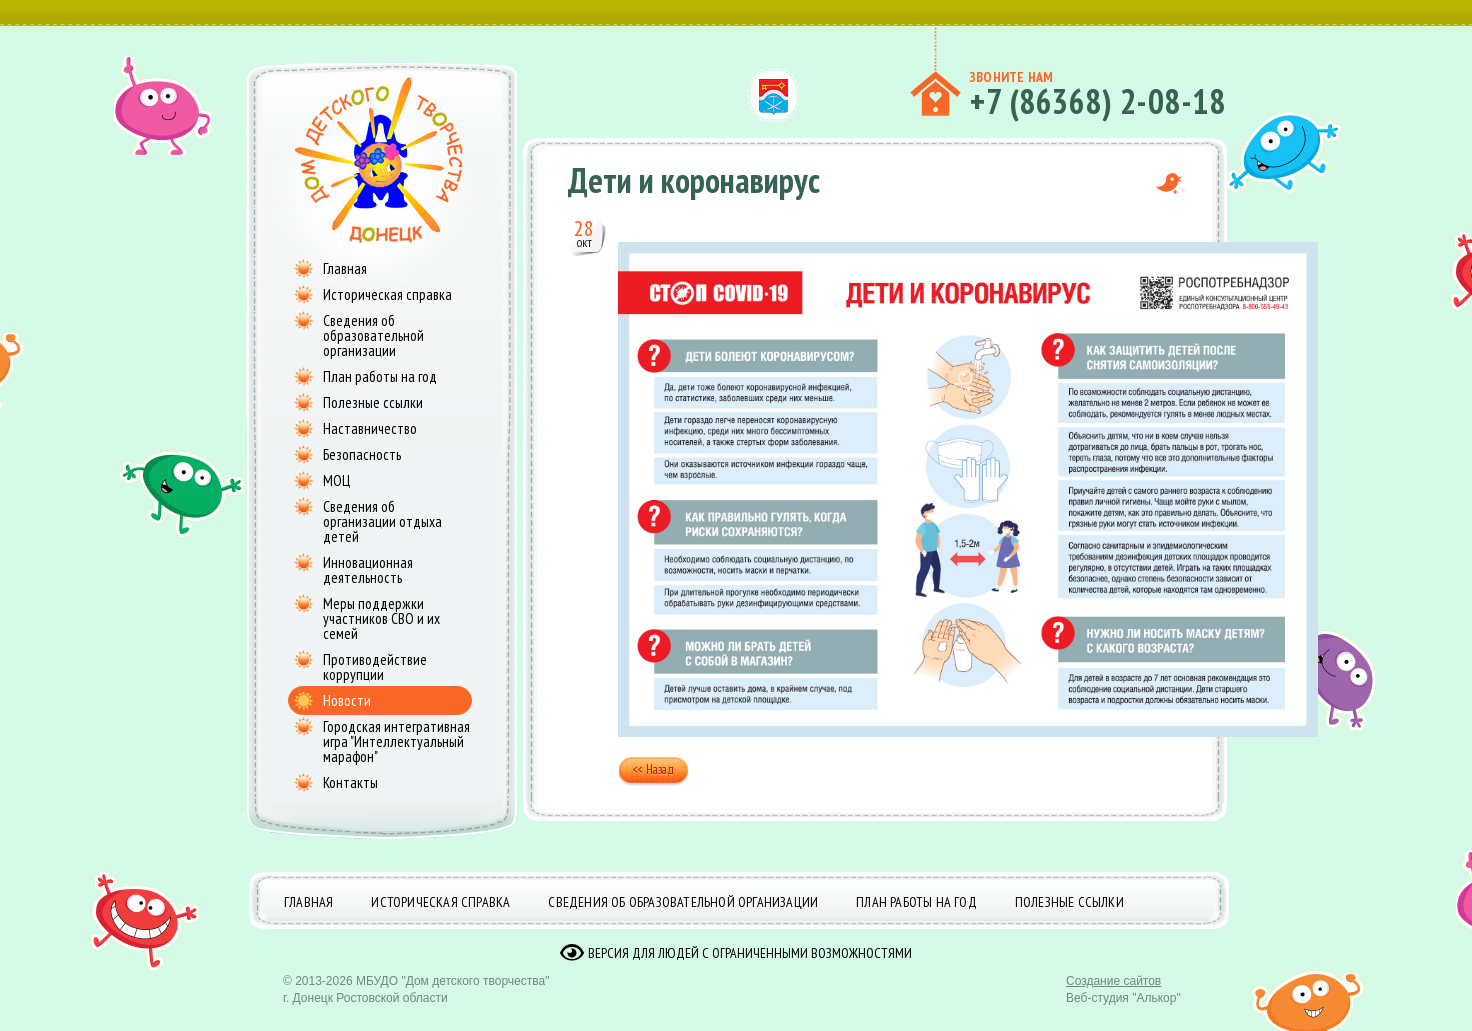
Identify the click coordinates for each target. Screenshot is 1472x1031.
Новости (347, 700)
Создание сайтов (1113, 996)
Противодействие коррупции (375, 667)
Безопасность (362, 454)
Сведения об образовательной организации (373, 335)
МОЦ (336, 480)
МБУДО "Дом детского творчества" (453, 996)
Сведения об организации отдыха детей (382, 521)
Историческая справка (387, 294)
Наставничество (370, 428)
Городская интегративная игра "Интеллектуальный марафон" (396, 741)
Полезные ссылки (373, 402)
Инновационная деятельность (368, 570)
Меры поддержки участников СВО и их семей (381, 618)
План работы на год (380, 376)
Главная (345, 268)
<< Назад (653, 771)
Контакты (350, 782)
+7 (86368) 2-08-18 (1097, 101)
